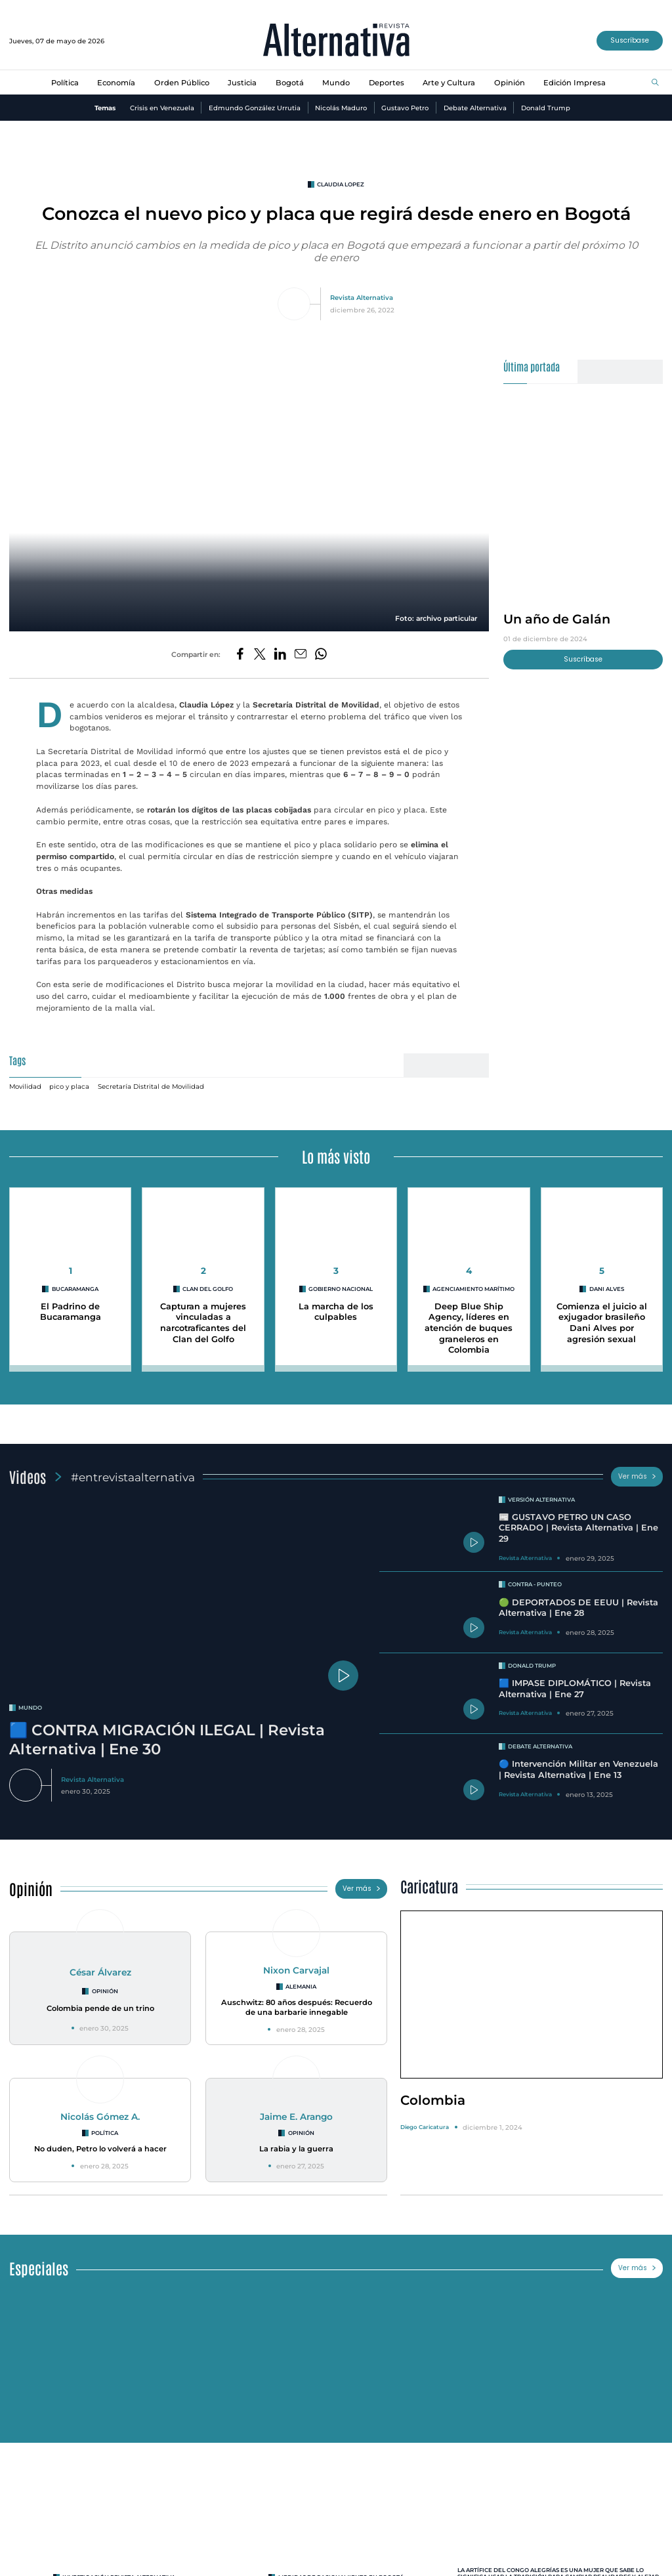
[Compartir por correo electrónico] (300, 655)
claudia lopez (340, 184)
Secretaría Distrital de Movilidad (151, 1086)
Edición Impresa (574, 82)
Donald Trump (545, 108)
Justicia (242, 82)
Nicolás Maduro (341, 108)
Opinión (509, 82)
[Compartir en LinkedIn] (280, 655)
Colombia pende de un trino (100, 2008)
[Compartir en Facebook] (240, 655)
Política (65, 82)
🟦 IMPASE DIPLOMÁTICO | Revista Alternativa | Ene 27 (575, 1688)
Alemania (300, 1986)
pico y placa (69, 1086)
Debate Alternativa (475, 108)
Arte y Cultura (449, 82)
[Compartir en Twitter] (260, 655)
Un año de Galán (556, 619)
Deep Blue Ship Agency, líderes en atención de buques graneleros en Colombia (469, 1328)
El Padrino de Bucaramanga (70, 1311)
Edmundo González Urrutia (255, 108)
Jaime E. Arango (296, 2116)
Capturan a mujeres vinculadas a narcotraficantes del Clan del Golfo (203, 1322)
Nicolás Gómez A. (100, 2116)
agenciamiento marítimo (473, 1289)
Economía (116, 82)
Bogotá (290, 82)
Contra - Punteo (535, 1584)
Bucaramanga (75, 1289)
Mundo (336, 82)
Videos (27, 1476)
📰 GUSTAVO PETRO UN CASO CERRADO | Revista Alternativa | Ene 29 (578, 1528)
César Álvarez (100, 1972)
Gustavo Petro (405, 108)
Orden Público (181, 82)
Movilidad (25, 1086)
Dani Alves (606, 1289)
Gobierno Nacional (340, 1289)
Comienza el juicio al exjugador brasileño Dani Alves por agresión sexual (601, 1322)
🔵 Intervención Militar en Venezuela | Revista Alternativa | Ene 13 (578, 1769)
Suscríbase (629, 40)
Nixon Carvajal (296, 1970)
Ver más (637, 1476)
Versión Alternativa (541, 1499)
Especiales (38, 2267)
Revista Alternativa (361, 297)
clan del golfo (207, 1289)
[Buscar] (655, 83)
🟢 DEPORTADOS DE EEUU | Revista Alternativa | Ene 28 (578, 1607)
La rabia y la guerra (296, 2148)
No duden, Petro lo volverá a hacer (100, 2148)
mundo (30, 1707)
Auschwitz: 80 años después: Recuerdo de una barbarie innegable (296, 2007)
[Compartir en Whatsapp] (321, 655)
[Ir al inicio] (336, 41)
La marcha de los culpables (336, 1311)
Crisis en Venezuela (162, 108)
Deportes (386, 82)
